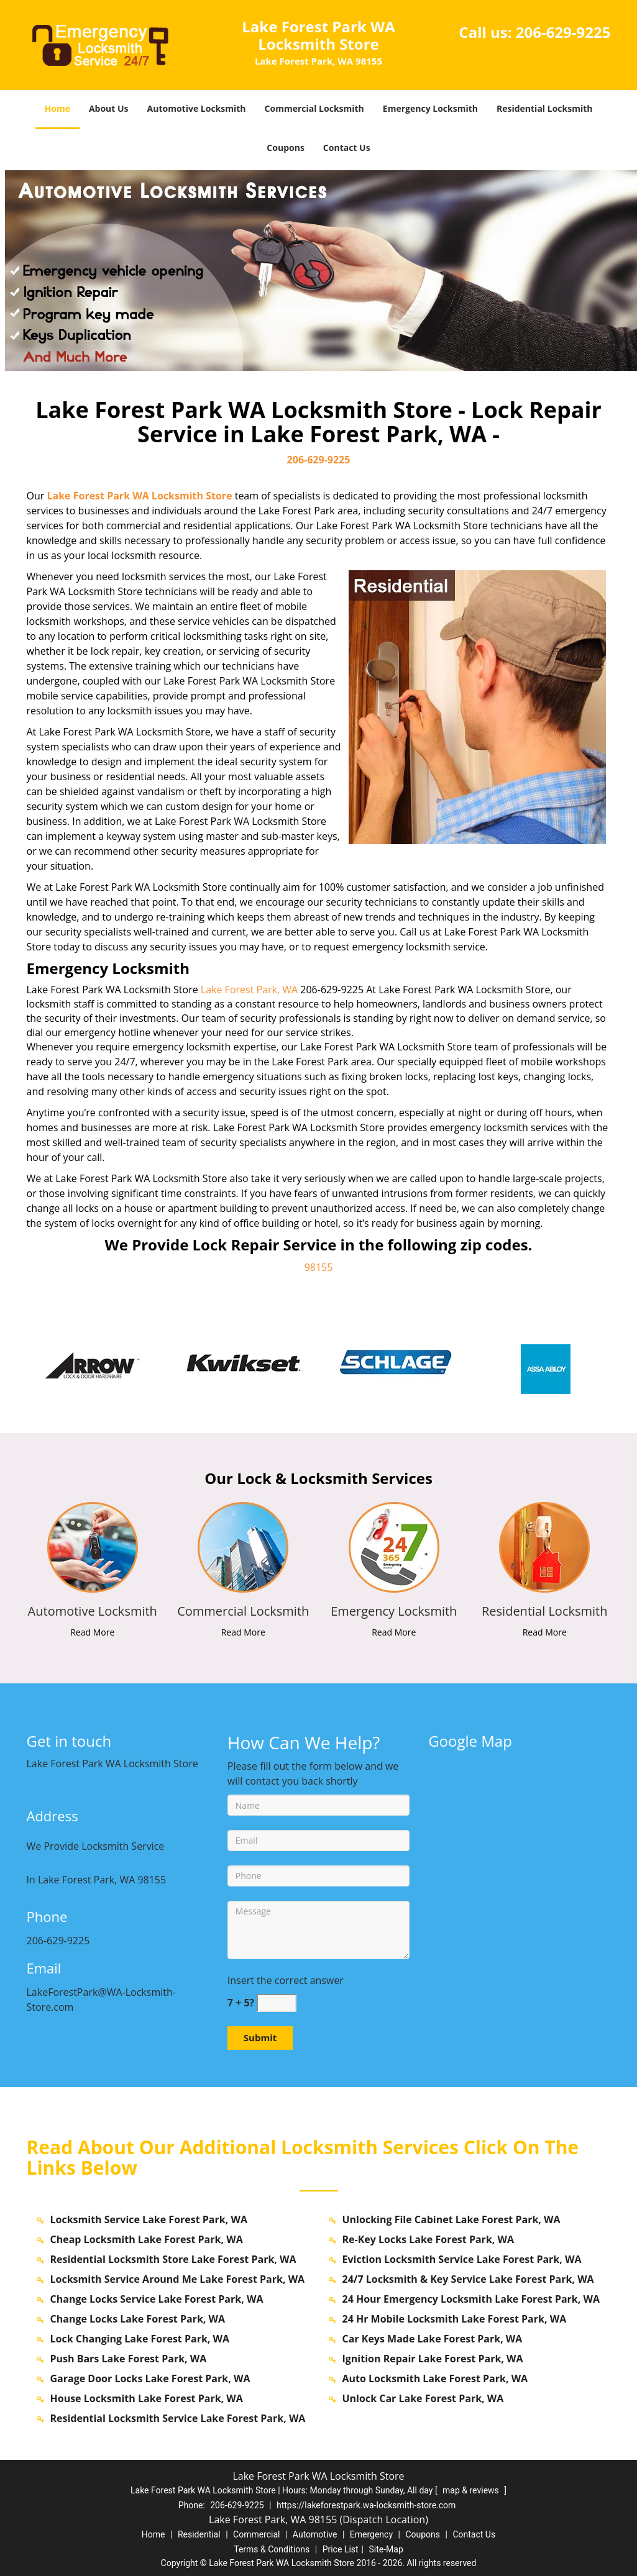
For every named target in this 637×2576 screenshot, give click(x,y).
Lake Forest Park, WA (249, 989)
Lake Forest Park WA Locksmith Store (139, 496)
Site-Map (386, 2549)
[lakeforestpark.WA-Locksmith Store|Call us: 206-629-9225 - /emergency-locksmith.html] (393, 1546)
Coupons (285, 147)
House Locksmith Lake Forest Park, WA (146, 2398)
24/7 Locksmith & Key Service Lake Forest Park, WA (468, 2279)
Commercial (256, 2534)
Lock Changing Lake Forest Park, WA (140, 2339)
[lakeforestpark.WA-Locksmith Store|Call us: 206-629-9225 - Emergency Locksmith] (394, 1611)
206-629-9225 (563, 32)
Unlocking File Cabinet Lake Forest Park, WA (451, 2219)
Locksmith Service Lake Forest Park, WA (148, 2219)
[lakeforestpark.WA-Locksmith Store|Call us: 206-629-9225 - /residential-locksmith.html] (544, 1546)
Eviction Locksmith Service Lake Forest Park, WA (462, 2259)
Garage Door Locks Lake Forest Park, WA (150, 2378)
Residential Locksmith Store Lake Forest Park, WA (173, 2259)
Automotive (315, 2534)
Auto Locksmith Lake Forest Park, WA (435, 2378)
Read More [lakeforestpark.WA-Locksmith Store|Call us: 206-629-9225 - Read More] (92, 1632)
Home (57, 108)
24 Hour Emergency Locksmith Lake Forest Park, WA (471, 2299)
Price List (341, 2549)
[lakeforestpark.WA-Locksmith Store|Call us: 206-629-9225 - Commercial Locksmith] (243, 1611)
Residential (199, 2534)
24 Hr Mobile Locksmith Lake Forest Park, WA (454, 2319)
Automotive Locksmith (196, 108)
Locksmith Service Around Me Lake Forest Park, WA (177, 2279)
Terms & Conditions (271, 2549)
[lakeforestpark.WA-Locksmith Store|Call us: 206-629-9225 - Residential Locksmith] (545, 1611)
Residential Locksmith (545, 108)
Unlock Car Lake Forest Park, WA (423, 2398)
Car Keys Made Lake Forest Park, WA (432, 2339)
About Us (109, 108)
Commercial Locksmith (314, 108)
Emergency (371, 2534)
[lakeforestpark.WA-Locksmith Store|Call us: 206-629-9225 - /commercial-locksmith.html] (243, 1546)
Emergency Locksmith (430, 108)
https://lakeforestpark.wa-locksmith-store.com (366, 2505)
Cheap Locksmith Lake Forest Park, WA (146, 2239)
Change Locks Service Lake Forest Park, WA (157, 2299)
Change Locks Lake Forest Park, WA (138, 2319)
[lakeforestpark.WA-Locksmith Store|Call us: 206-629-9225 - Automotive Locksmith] (93, 1611)
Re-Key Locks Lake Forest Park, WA (428, 2239)
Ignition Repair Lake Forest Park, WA (432, 2358)
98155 (319, 1267)
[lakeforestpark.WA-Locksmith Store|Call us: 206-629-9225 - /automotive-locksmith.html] (92, 1546)
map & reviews (471, 2490)
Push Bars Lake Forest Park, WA (128, 2358)
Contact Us (346, 147)
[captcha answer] (276, 2003)
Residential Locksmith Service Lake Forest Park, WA (178, 2418)
